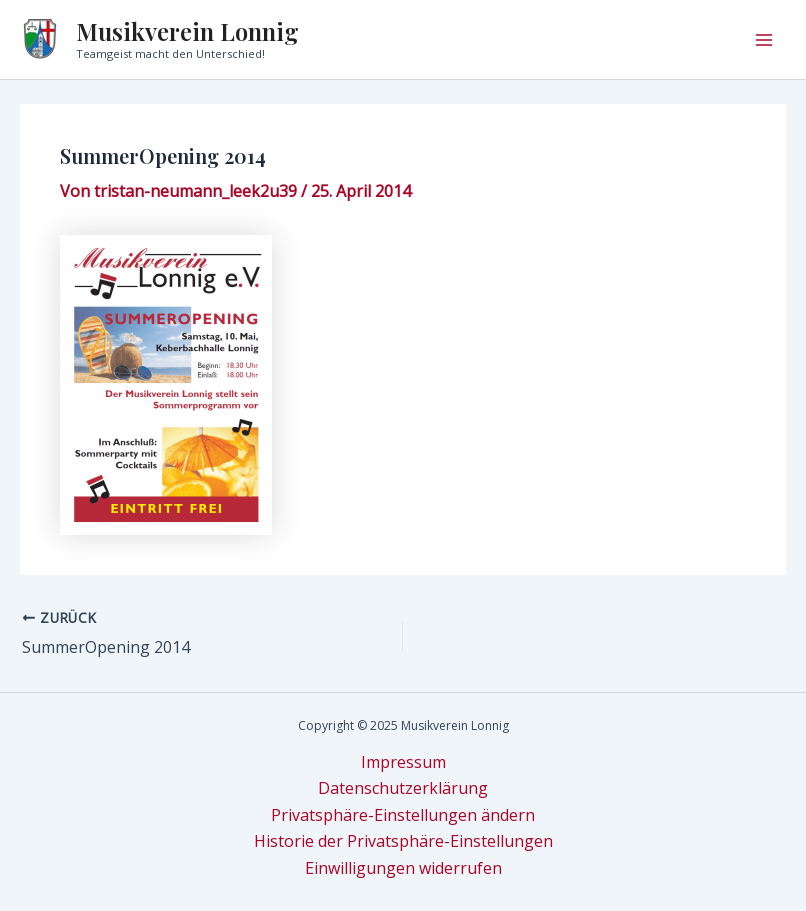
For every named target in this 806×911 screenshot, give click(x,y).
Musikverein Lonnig (187, 31)
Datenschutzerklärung (403, 788)
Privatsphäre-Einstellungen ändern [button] (403, 815)
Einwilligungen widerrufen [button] (403, 868)
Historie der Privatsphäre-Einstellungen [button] (403, 841)
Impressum (403, 762)
